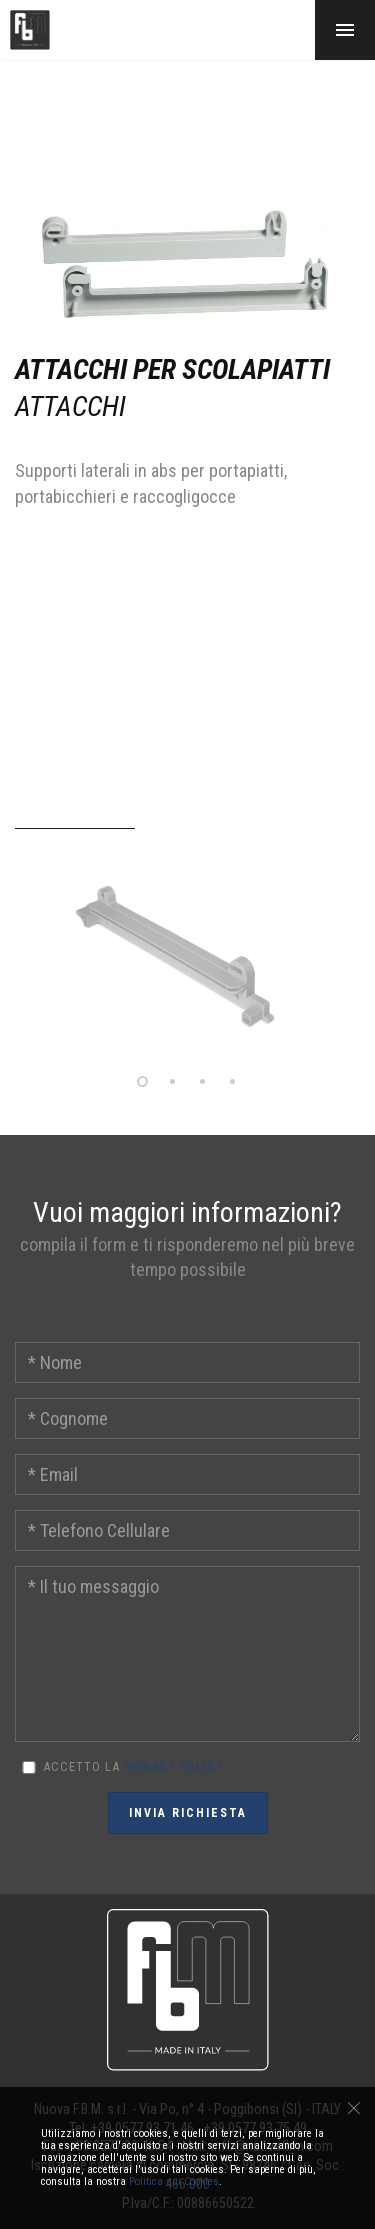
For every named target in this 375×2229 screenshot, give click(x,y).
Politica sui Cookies (174, 2181)
